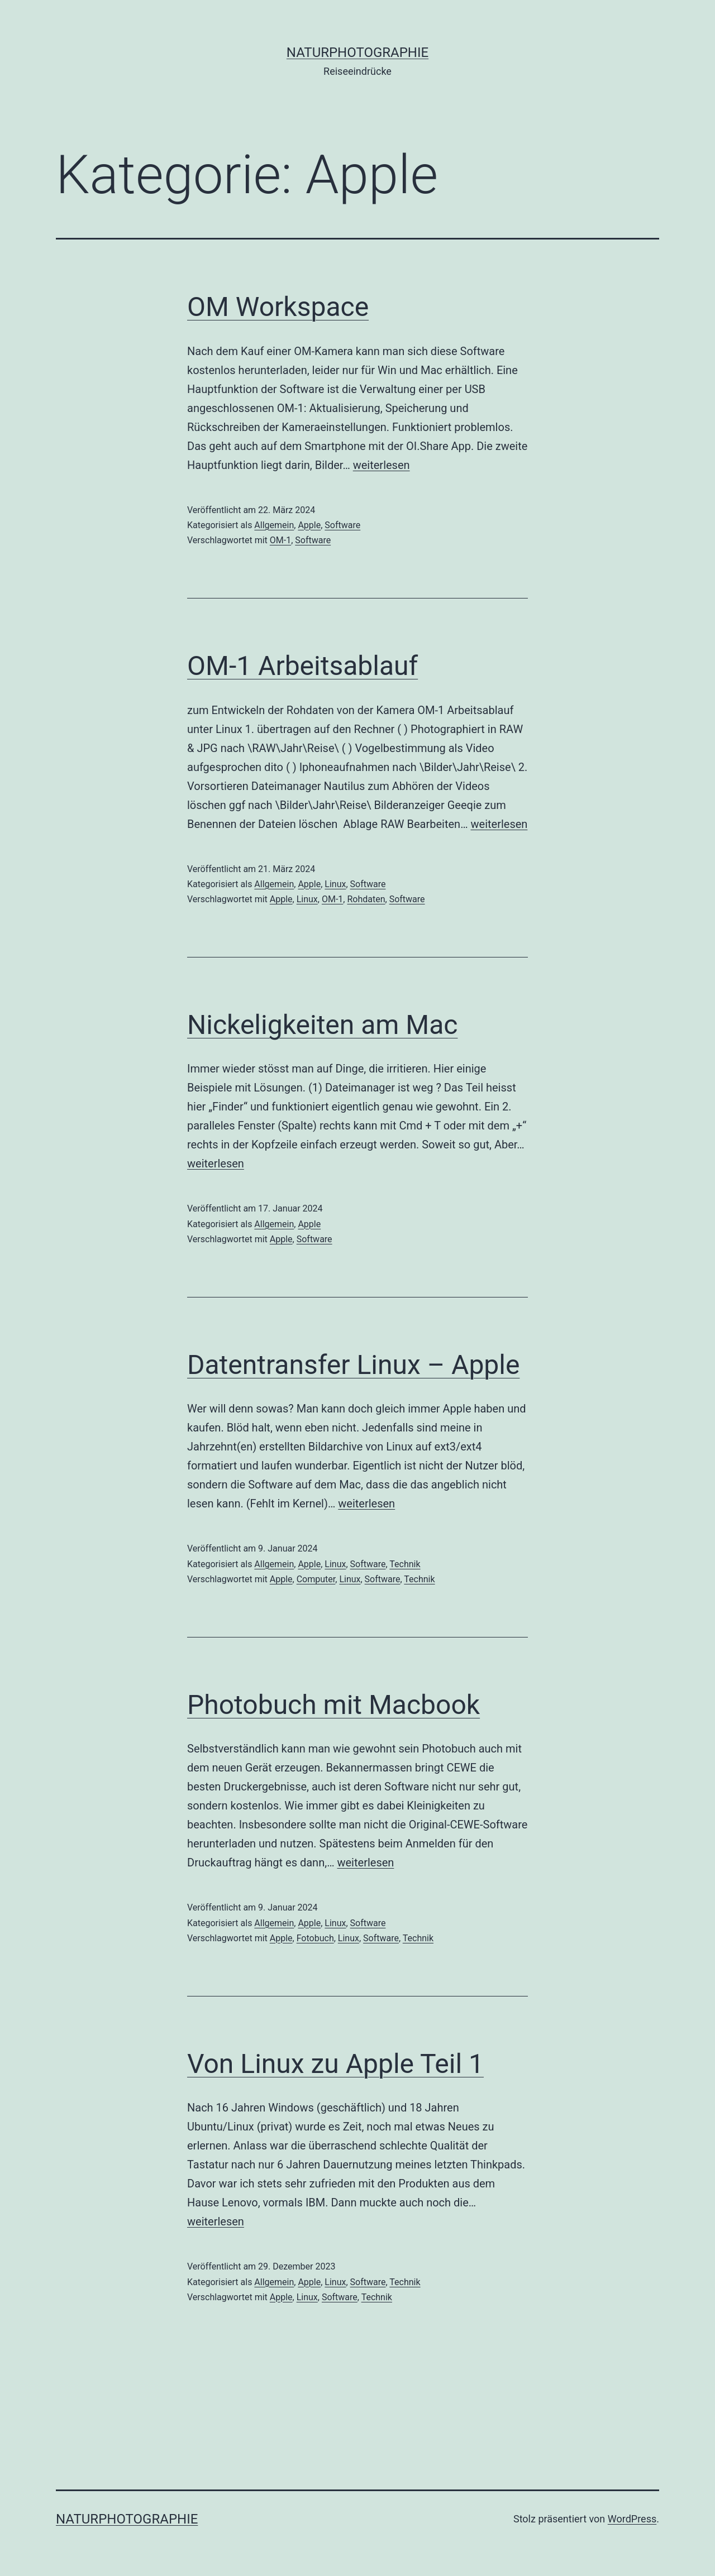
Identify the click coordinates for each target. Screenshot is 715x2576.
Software (342, 525)
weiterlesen (381, 465)
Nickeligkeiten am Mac (322, 1025)
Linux (335, 884)
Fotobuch (315, 1938)
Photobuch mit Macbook (333, 1705)
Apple (309, 525)
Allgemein (274, 525)
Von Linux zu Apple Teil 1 (335, 2064)
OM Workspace (278, 307)
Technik (404, 1564)
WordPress (632, 2519)
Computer (316, 1579)
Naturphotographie (357, 52)
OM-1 (280, 540)
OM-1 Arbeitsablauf (302, 666)
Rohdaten (366, 899)
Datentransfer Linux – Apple (353, 1365)
